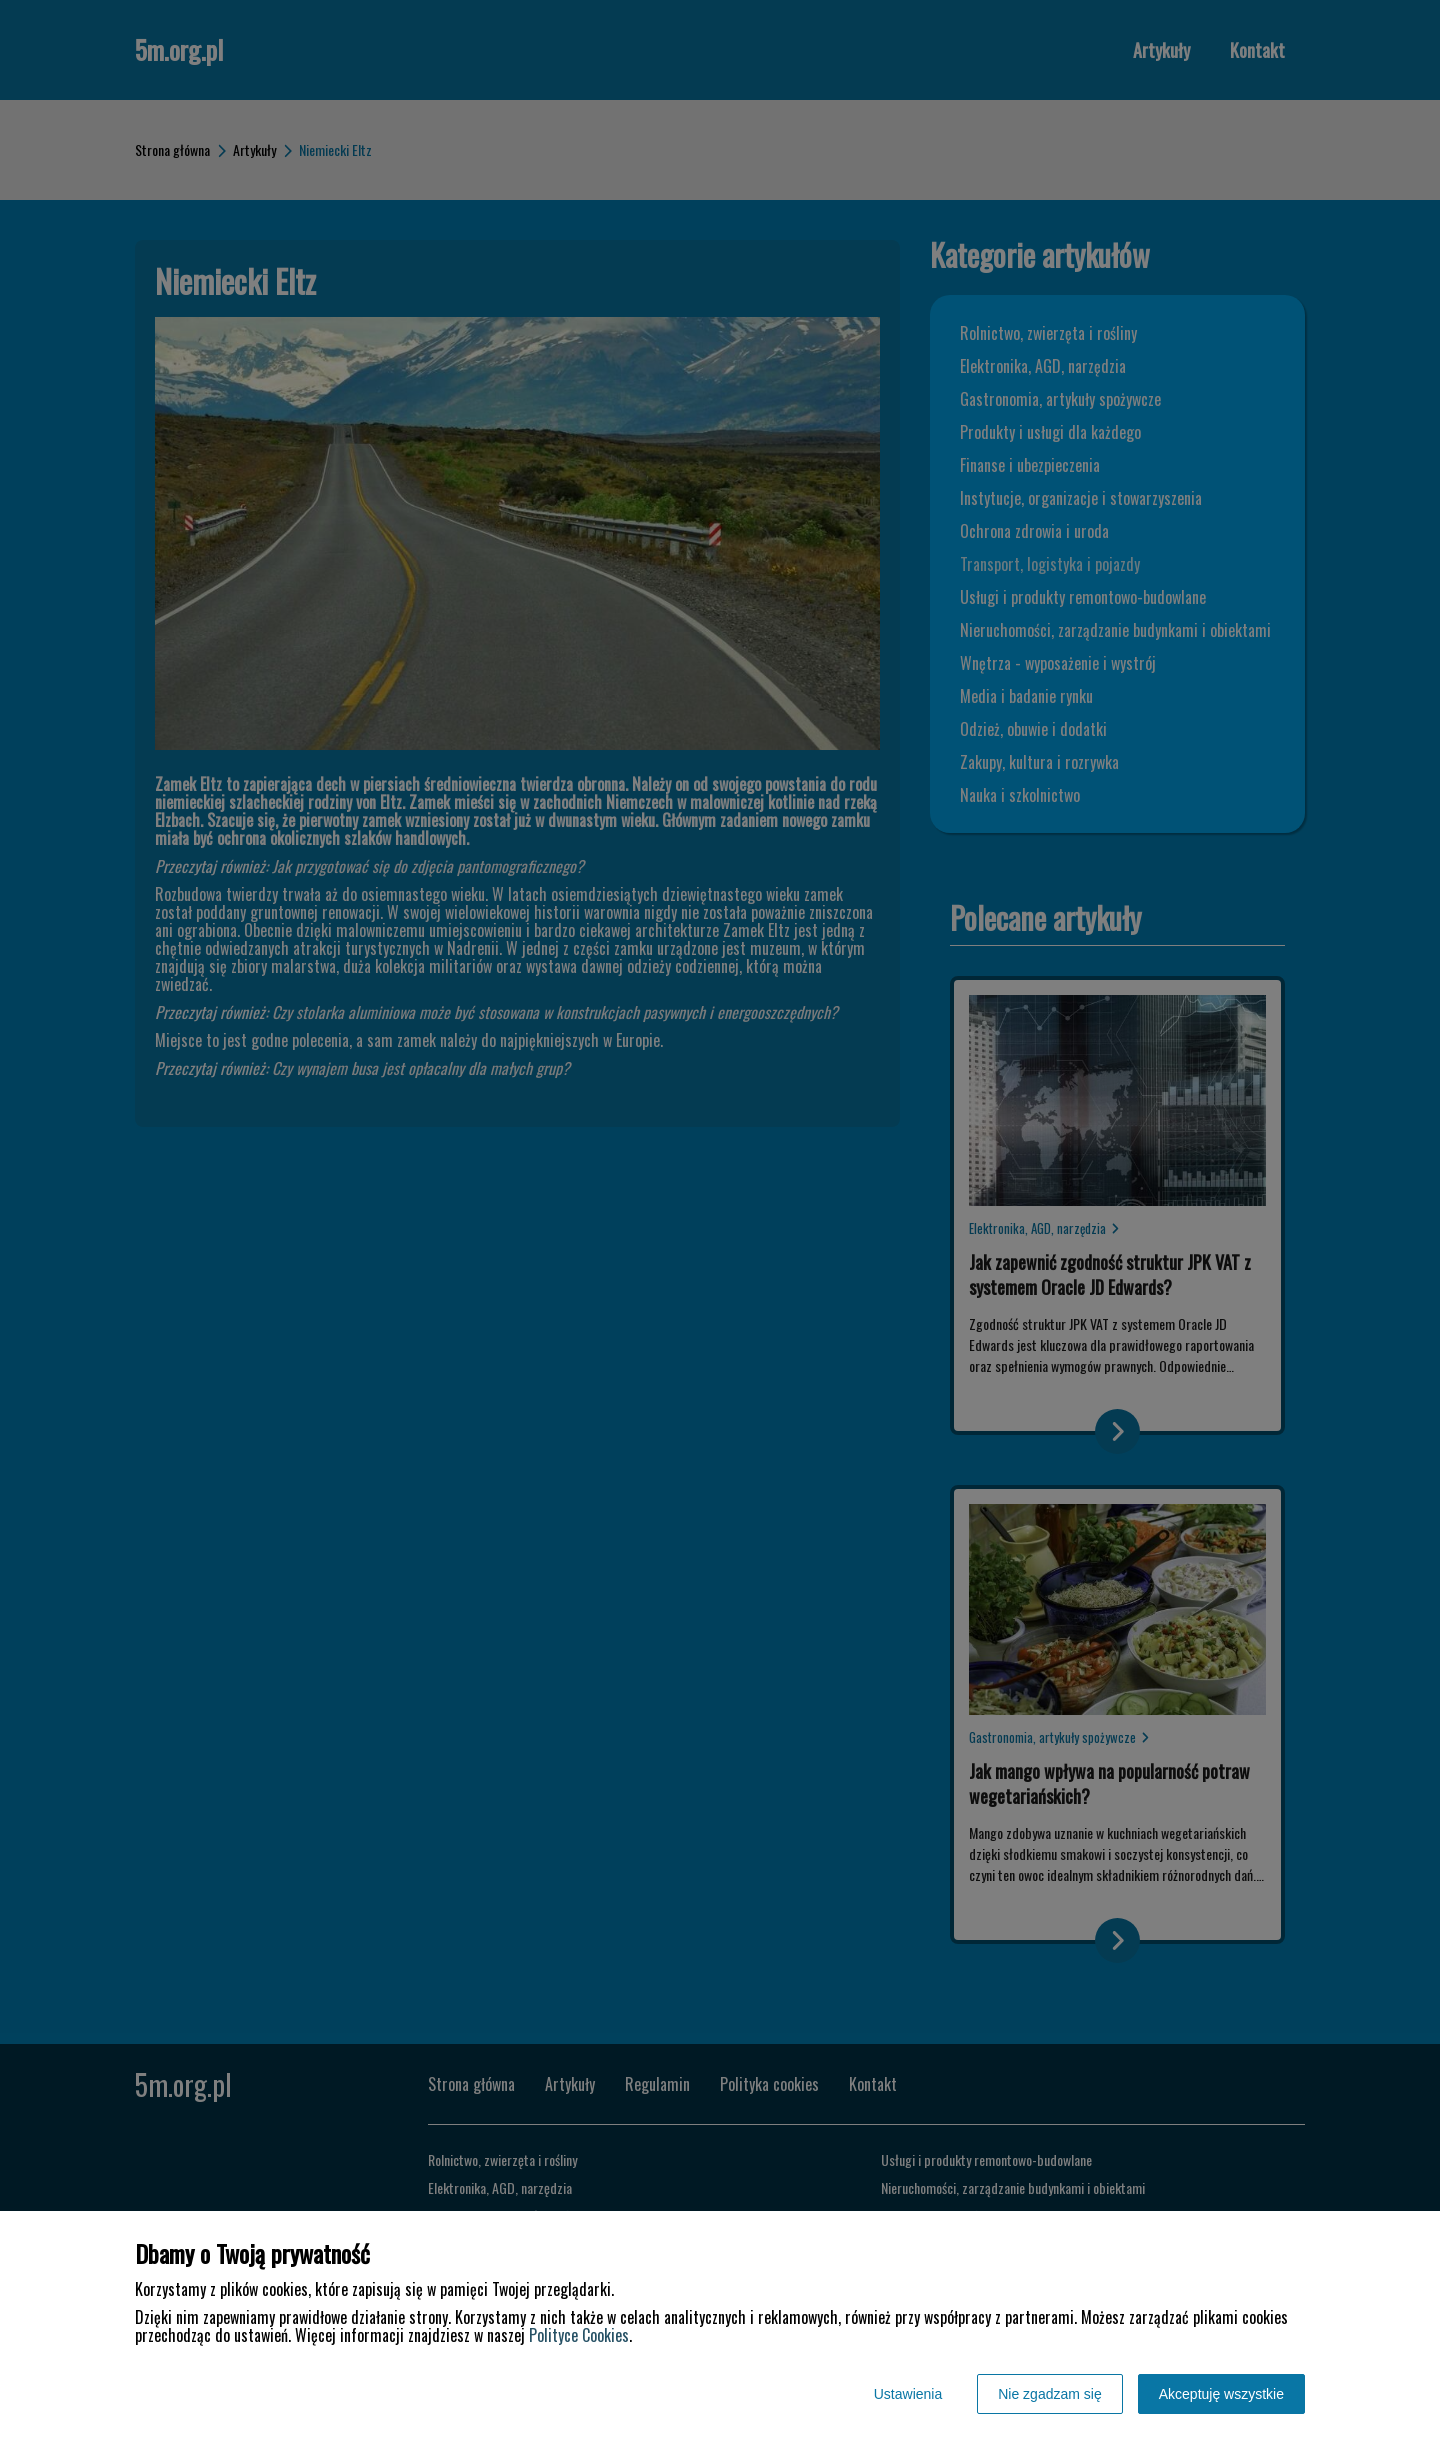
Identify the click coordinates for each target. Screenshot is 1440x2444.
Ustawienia (908, 2394)
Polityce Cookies (579, 2335)
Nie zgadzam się (1050, 2394)
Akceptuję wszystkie (1221, 2394)
